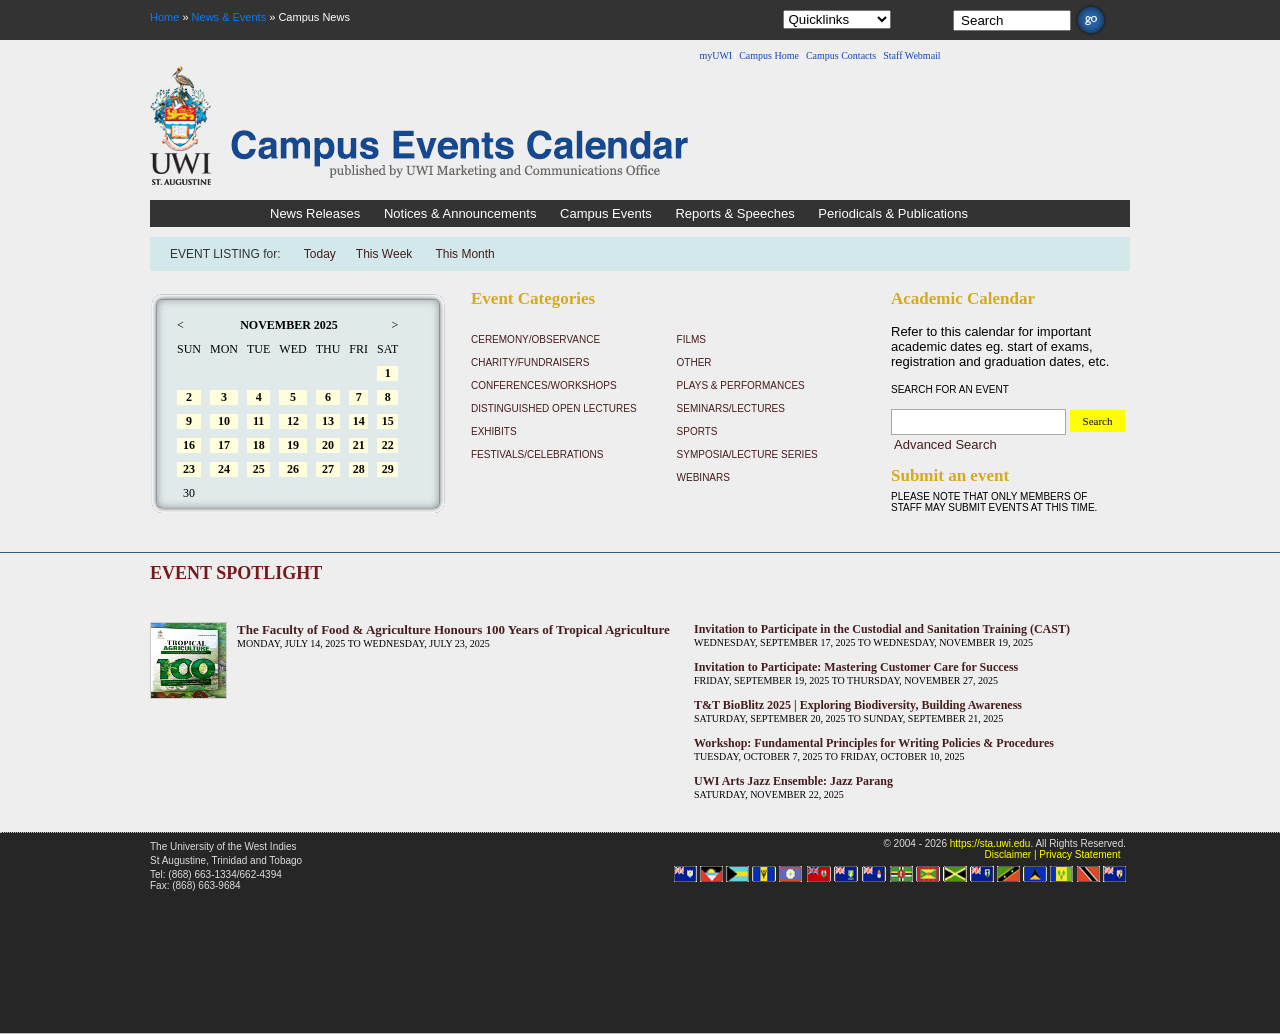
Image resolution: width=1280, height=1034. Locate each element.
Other (694, 362)
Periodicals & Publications (893, 213)
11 (258, 421)
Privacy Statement (1079, 854)
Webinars (703, 477)
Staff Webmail (911, 55)
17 (224, 445)
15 (388, 421)
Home (164, 17)
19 (293, 445)
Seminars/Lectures (731, 408)
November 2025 (289, 325)
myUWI (715, 55)
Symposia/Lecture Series (747, 454)
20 (328, 445)
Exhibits (494, 431)
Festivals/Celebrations (537, 454)
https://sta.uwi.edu (990, 843)
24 (224, 469)
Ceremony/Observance (535, 339)
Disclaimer (1007, 854)
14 (359, 421)
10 (224, 421)
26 (293, 469)
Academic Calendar (963, 298)
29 (388, 469)
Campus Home (769, 55)
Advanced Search (945, 444)
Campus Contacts (841, 55)
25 (259, 469)
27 (328, 469)
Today (320, 254)
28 (359, 469)
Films (691, 339)
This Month (464, 254)
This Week (384, 254)
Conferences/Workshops (544, 385)
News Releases (315, 213)
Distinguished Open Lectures (554, 408)
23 (189, 469)
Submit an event (950, 475)
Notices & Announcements (460, 213)
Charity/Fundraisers (530, 362)
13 (328, 421)
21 (359, 445)
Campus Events (606, 213)
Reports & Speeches (734, 213)
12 (293, 421)
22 (388, 445)
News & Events (229, 17)
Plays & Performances (741, 385)
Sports (697, 431)
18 (259, 445)
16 (189, 445)
